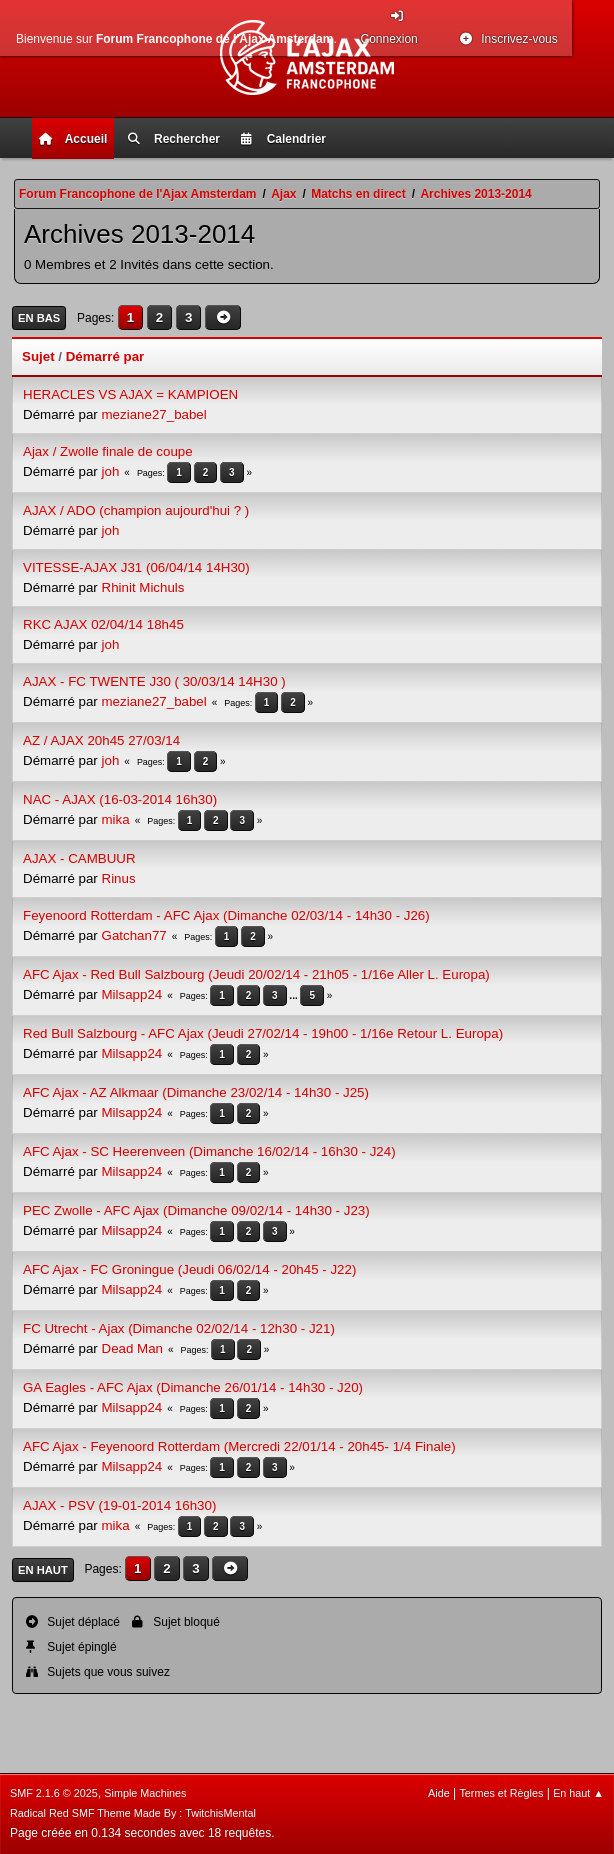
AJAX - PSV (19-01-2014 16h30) (119, 1505)
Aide (439, 1793)
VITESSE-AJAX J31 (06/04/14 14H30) (136, 567)
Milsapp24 (132, 994)
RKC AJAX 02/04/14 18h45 (103, 624)
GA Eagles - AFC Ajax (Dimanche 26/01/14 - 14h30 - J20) (193, 1387)
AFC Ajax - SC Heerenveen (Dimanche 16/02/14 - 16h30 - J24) (209, 1151)
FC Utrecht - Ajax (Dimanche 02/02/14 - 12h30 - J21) (179, 1328)
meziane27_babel (154, 414)
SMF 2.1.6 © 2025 (54, 1793)
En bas (39, 318)
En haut (43, 1570)
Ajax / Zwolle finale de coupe (108, 451)
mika (116, 819)
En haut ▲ (578, 1793)
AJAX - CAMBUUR (79, 858)
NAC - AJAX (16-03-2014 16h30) (120, 799)
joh (111, 471)
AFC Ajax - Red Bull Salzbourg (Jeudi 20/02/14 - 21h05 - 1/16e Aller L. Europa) (256, 974)
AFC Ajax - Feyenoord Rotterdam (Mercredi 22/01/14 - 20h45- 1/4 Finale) (239, 1446)
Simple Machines (145, 1793)
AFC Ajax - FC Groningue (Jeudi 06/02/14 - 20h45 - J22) (189, 1269)
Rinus (119, 878)
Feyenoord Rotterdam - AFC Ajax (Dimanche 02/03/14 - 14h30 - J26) (226, 915)
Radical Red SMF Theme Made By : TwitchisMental (133, 1813)
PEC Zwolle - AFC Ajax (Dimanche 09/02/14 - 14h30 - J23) (196, 1210)
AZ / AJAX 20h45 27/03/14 (101, 740)
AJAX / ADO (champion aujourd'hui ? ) (136, 510)
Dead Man (133, 1348)
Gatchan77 (134, 935)
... (294, 995)
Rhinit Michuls (143, 587)
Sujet (38, 356)
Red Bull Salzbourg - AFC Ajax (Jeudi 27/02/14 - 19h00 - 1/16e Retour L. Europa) (263, 1033)
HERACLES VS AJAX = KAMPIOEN (130, 394)
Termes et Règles (501, 1793)
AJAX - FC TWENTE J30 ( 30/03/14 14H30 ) (154, 681)
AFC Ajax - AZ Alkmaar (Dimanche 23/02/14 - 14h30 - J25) (196, 1092)
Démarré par (105, 356)
